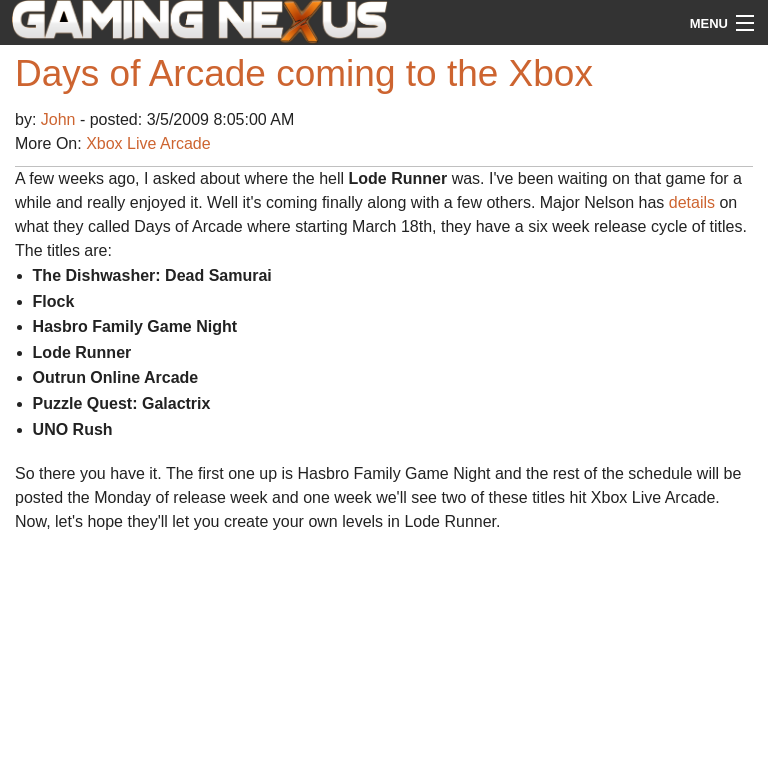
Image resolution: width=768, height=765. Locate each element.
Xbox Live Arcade (148, 143)
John (60, 119)
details (692, 202)
